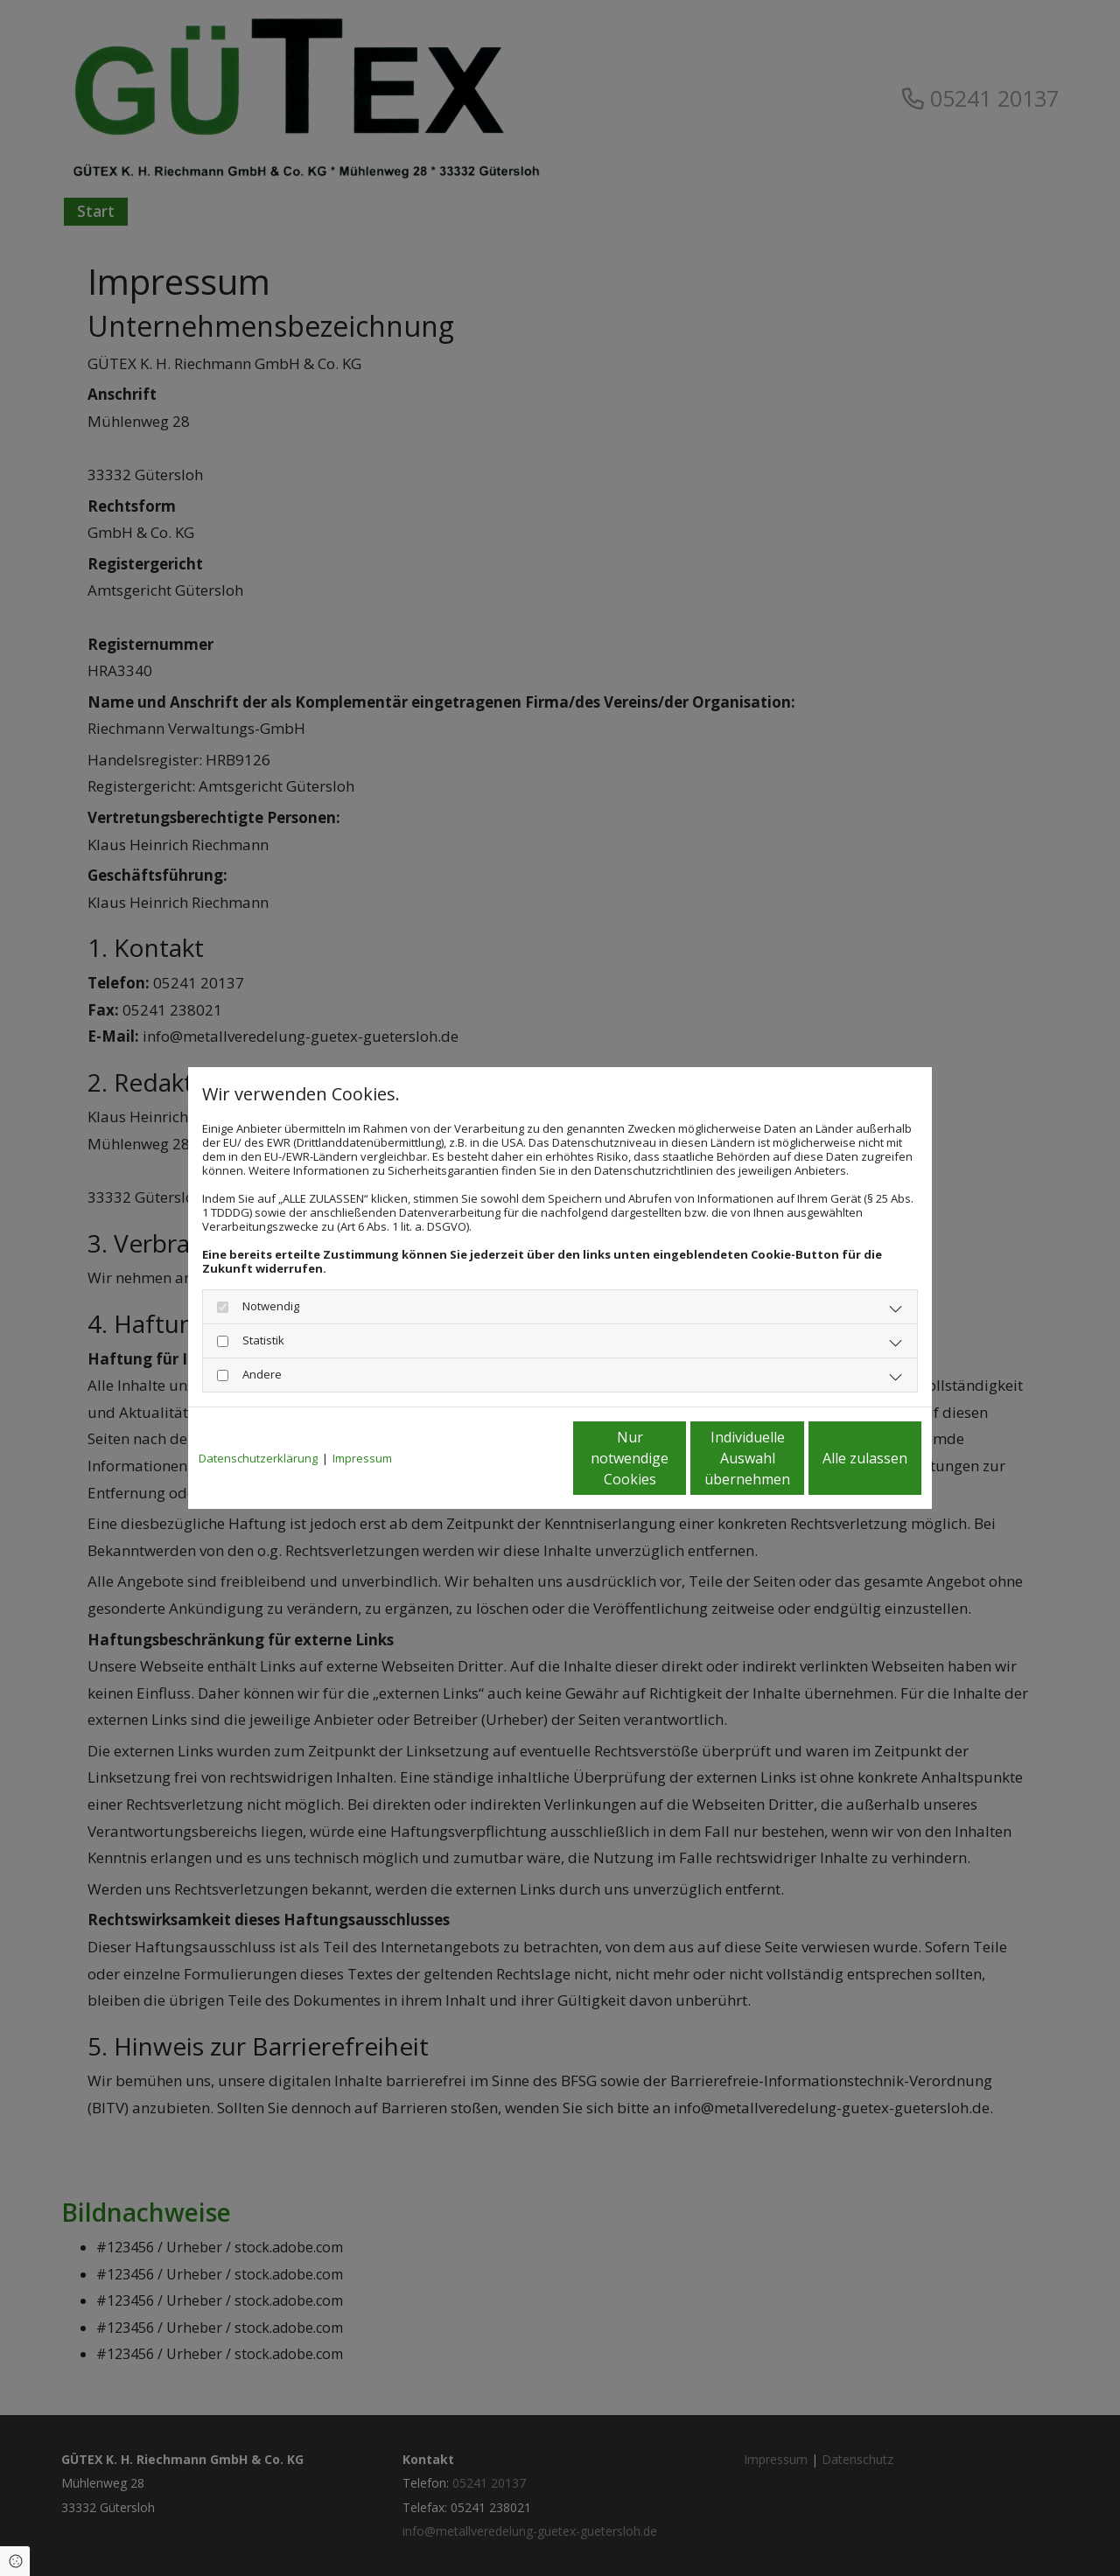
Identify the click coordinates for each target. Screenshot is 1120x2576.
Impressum (362, 1458)
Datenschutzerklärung (258, 1458)
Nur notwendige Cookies (508, 1458)
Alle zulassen (840, 1458)
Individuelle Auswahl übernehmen (675, 1458)
